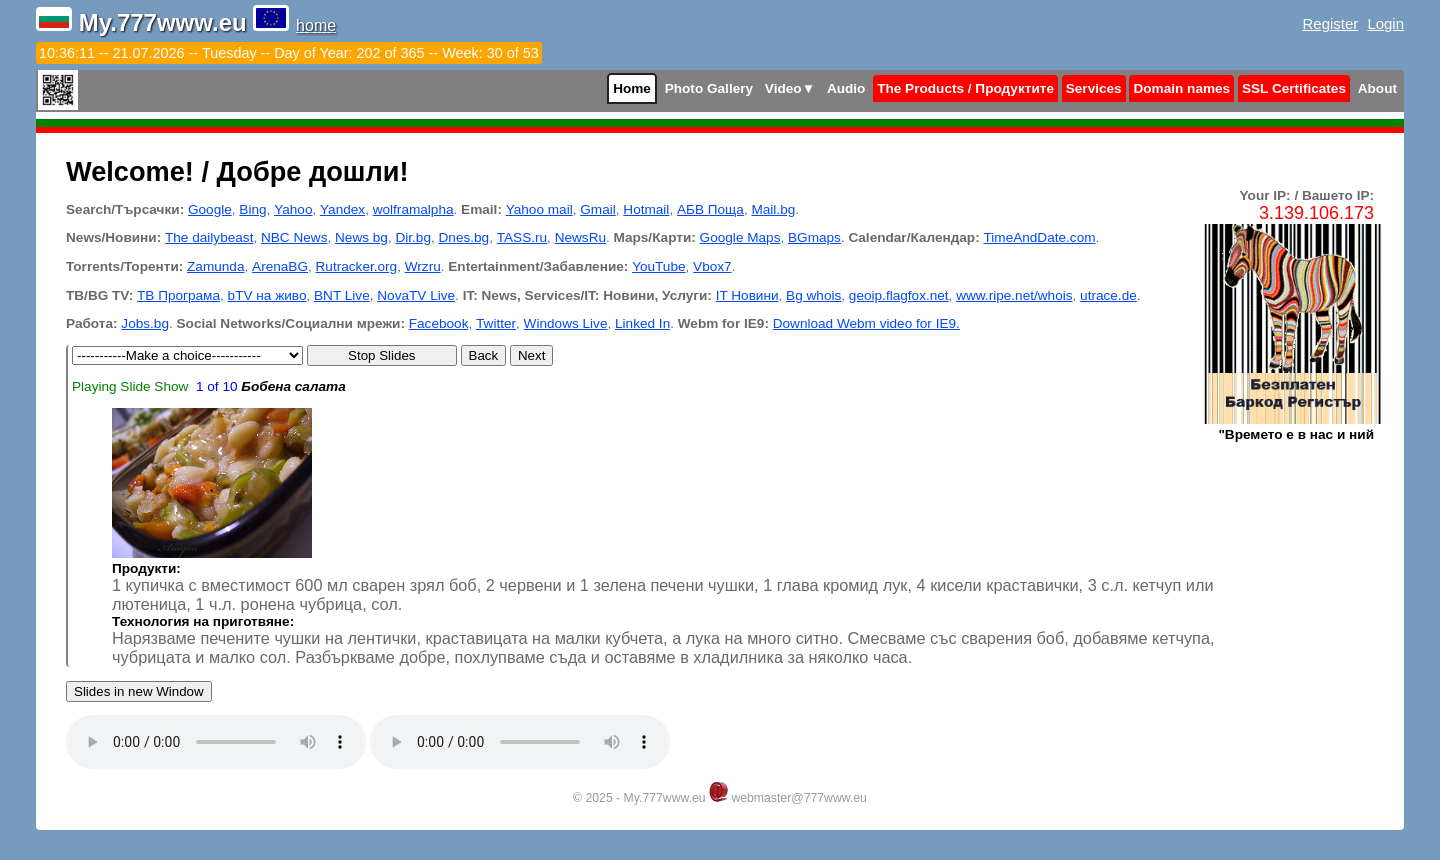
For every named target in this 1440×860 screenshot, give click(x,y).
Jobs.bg (145, 323)
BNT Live (342, 295)
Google (210, 209)
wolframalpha (413, 209)
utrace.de (1108, 295)
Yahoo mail (539, 209)
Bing (252, 209)
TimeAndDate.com (1039, 237)
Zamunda (215, 266)
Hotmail (646, 209)
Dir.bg (413, 237)
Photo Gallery (709, 88)
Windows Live (566, 323)
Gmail (598, 209)
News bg (361, 237)
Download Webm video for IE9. (866, 323)
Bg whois (813, 295)
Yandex (342, 209)
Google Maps (740, 237)
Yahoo (293, 209)
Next (531, 355)
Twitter (496, 323)
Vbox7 (712, 266)
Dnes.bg (464, 237)
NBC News (294, 237)
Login (1385, 23)
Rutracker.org (357, 266)
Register (1331, 23)
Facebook (439, 323)
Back (484, 355)
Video (790, 88)
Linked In (642, 323)
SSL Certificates (1294, 88)
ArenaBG (280, 266)
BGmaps (814, 237)
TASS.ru (522, 237)
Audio (846, 88)
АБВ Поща (710, 209)
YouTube (658, 266)
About (1377, 88)
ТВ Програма (178, 295)
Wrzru (423, 266)
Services (1094, 88)
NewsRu (580, 237)
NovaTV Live (416, 295)
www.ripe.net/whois (1014, 295)
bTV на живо (267, 295)
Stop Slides (381, 355)
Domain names (1181, 88)
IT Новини (747, 295)
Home (632, 88)
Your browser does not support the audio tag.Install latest (216, 742)
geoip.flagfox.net (899, 295)
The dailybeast (209, 237)
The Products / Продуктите (965, 88)
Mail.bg (773, 209)
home (316, 25)
